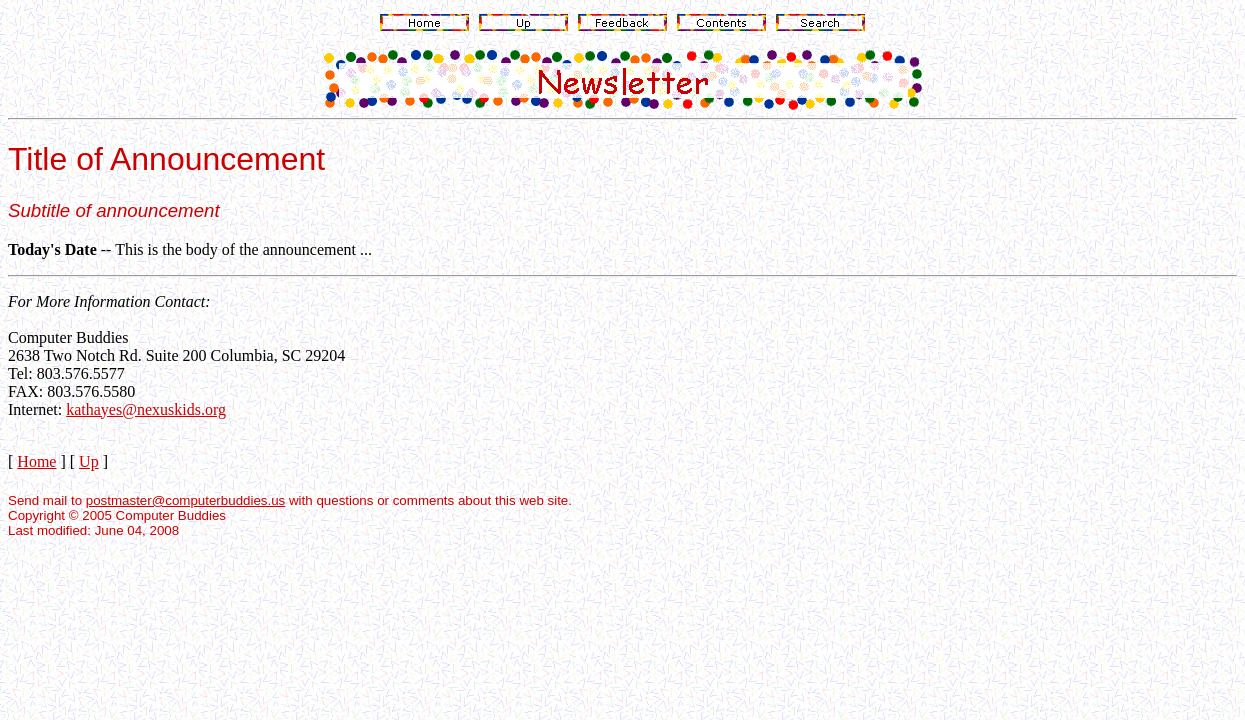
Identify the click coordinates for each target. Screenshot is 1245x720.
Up (89, 461)
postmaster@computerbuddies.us (185, 500)
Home (36, 461)
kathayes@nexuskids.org (146, 409)
